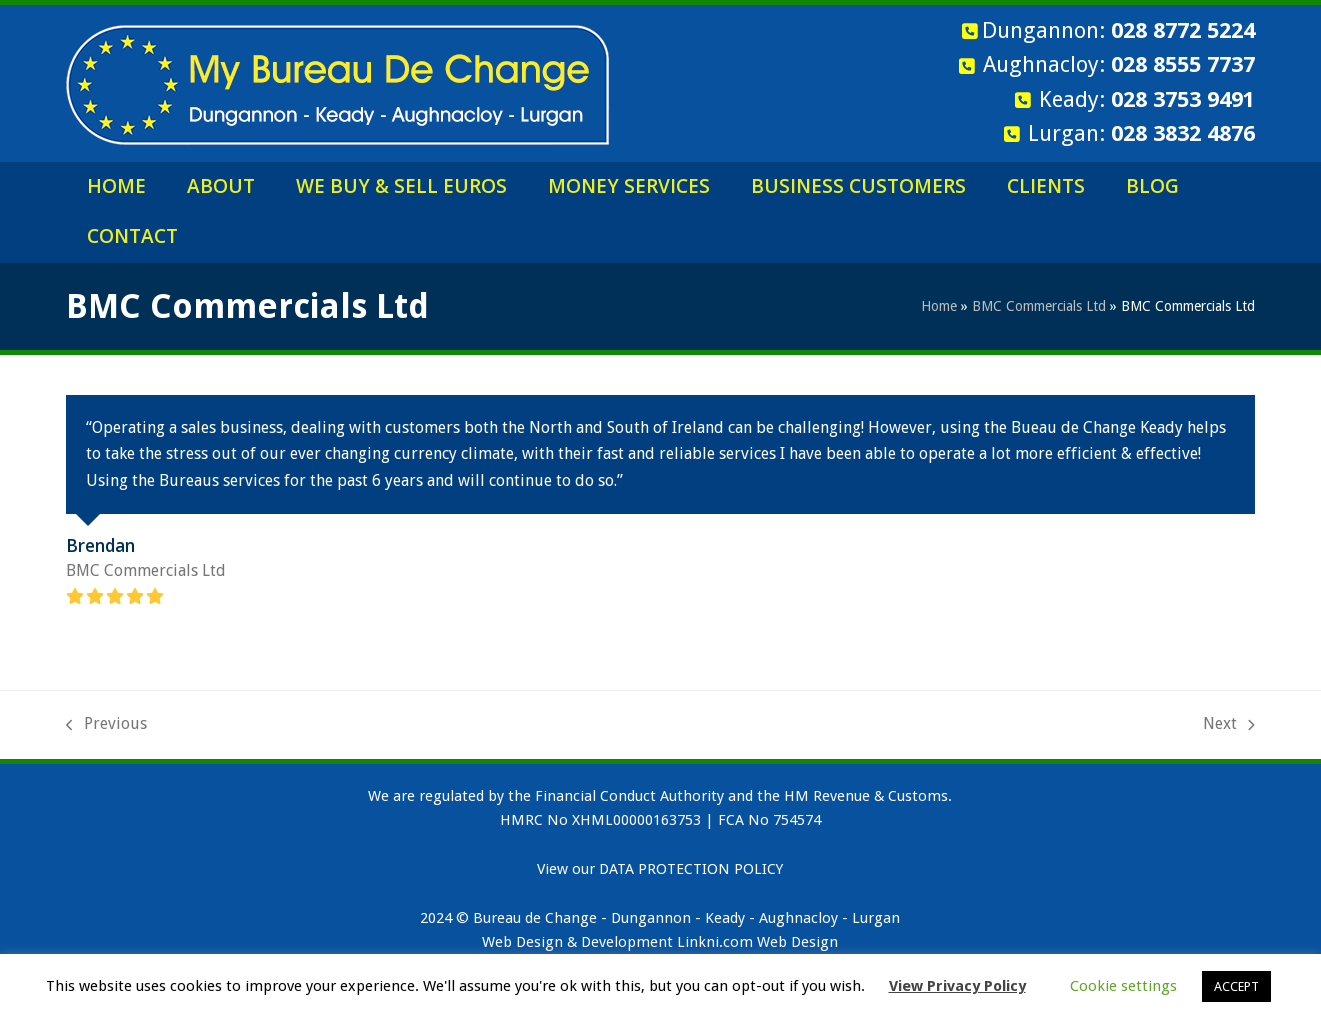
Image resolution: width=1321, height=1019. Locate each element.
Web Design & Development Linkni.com (617, 942)
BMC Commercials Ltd (1039, 306)
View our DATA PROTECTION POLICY (660, 869)
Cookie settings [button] (1123, 986)
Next (1229, 725)
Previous (106, 725)
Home (939, 306)
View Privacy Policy (957, 986)
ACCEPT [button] (1236, 986)
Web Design (797, 942)
